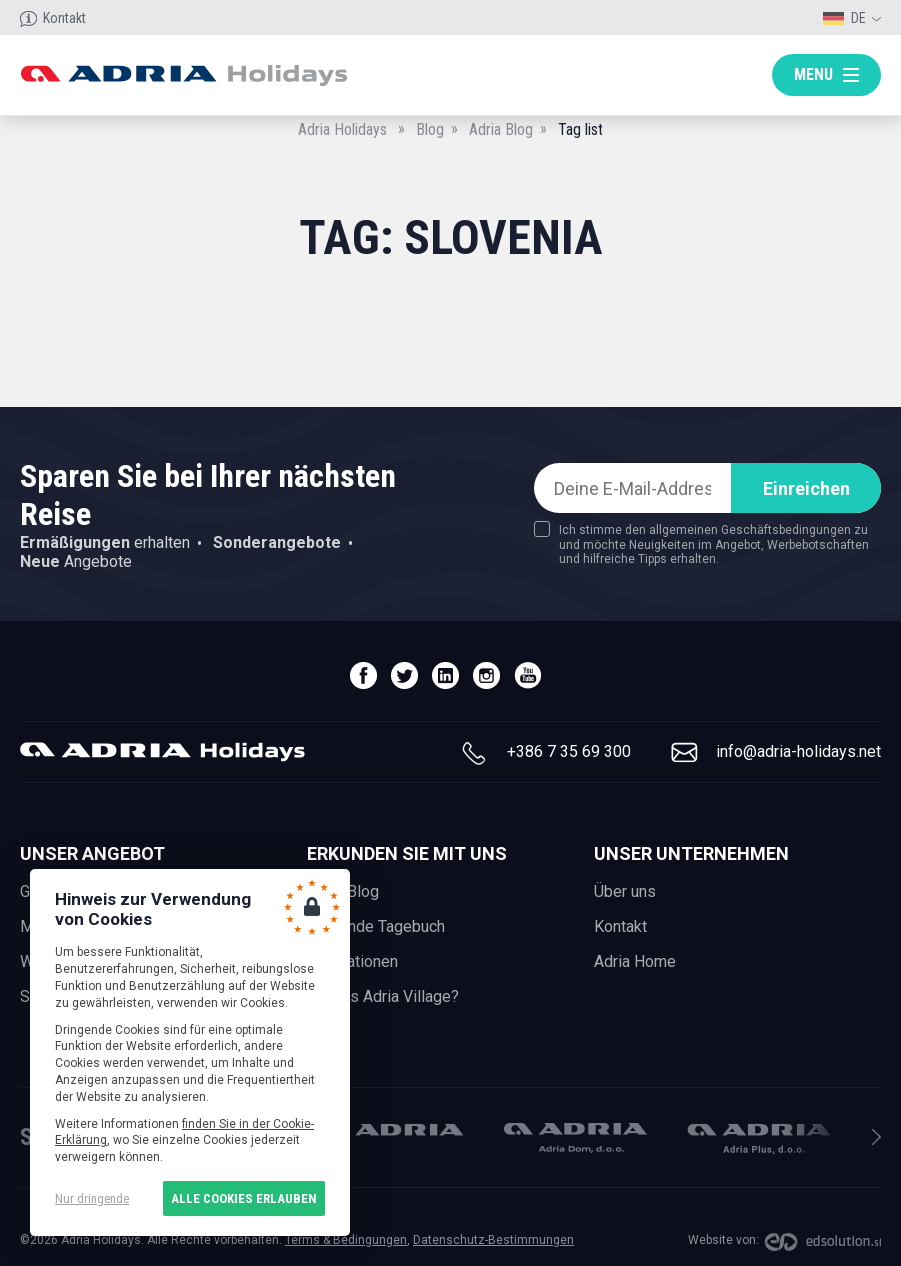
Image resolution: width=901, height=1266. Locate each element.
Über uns (625, 891)
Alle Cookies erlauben (244, 1198)
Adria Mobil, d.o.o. (392, 1129)
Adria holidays (183, 75)
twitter (404, 675)
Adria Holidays (342, 129)
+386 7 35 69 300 (569, 751)
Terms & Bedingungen (346, 1240)
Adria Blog (501, 129)
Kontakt (64, 18)
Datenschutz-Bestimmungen (493, 1240)
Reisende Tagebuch (376, 926)
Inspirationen (352, 961)
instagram (486, 675)
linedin (445, 675)
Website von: (723, 1240)
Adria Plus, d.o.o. (759, 1139)
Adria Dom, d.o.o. (575, 1138)
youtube (527, 675)
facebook (363, 675)
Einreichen (806, 488)
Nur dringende (92, 1198)
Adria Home (635, 961)
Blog (430, 129)
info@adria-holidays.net (798, 751)
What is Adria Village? (383, 996)
